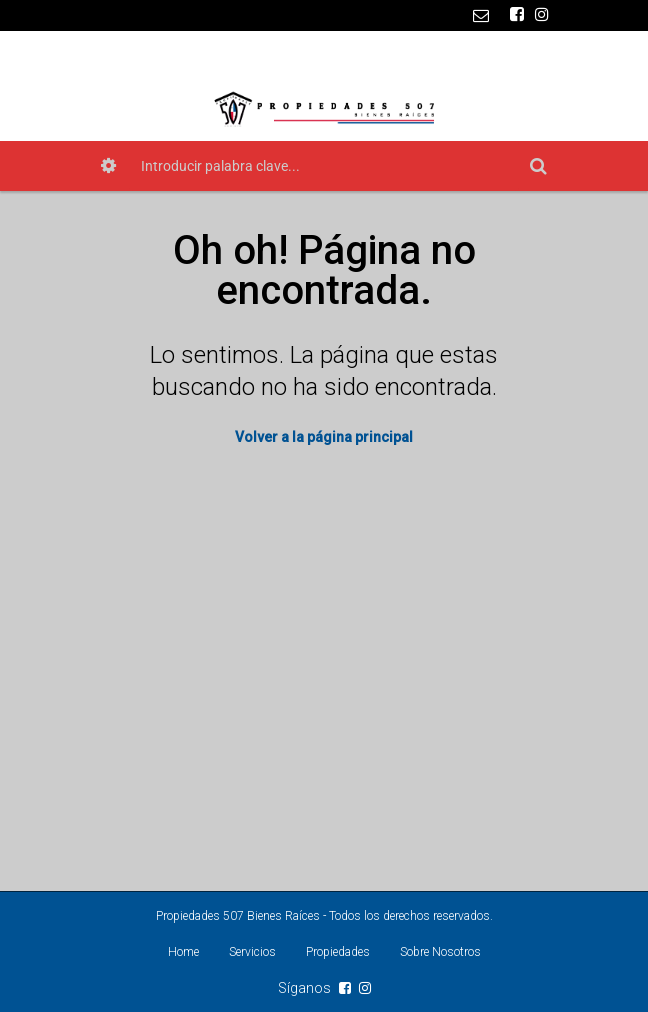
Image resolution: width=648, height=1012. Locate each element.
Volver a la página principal (324, 437)
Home (183, 952)
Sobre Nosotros (440, 952)
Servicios (252, 952)
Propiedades (338, 952)
